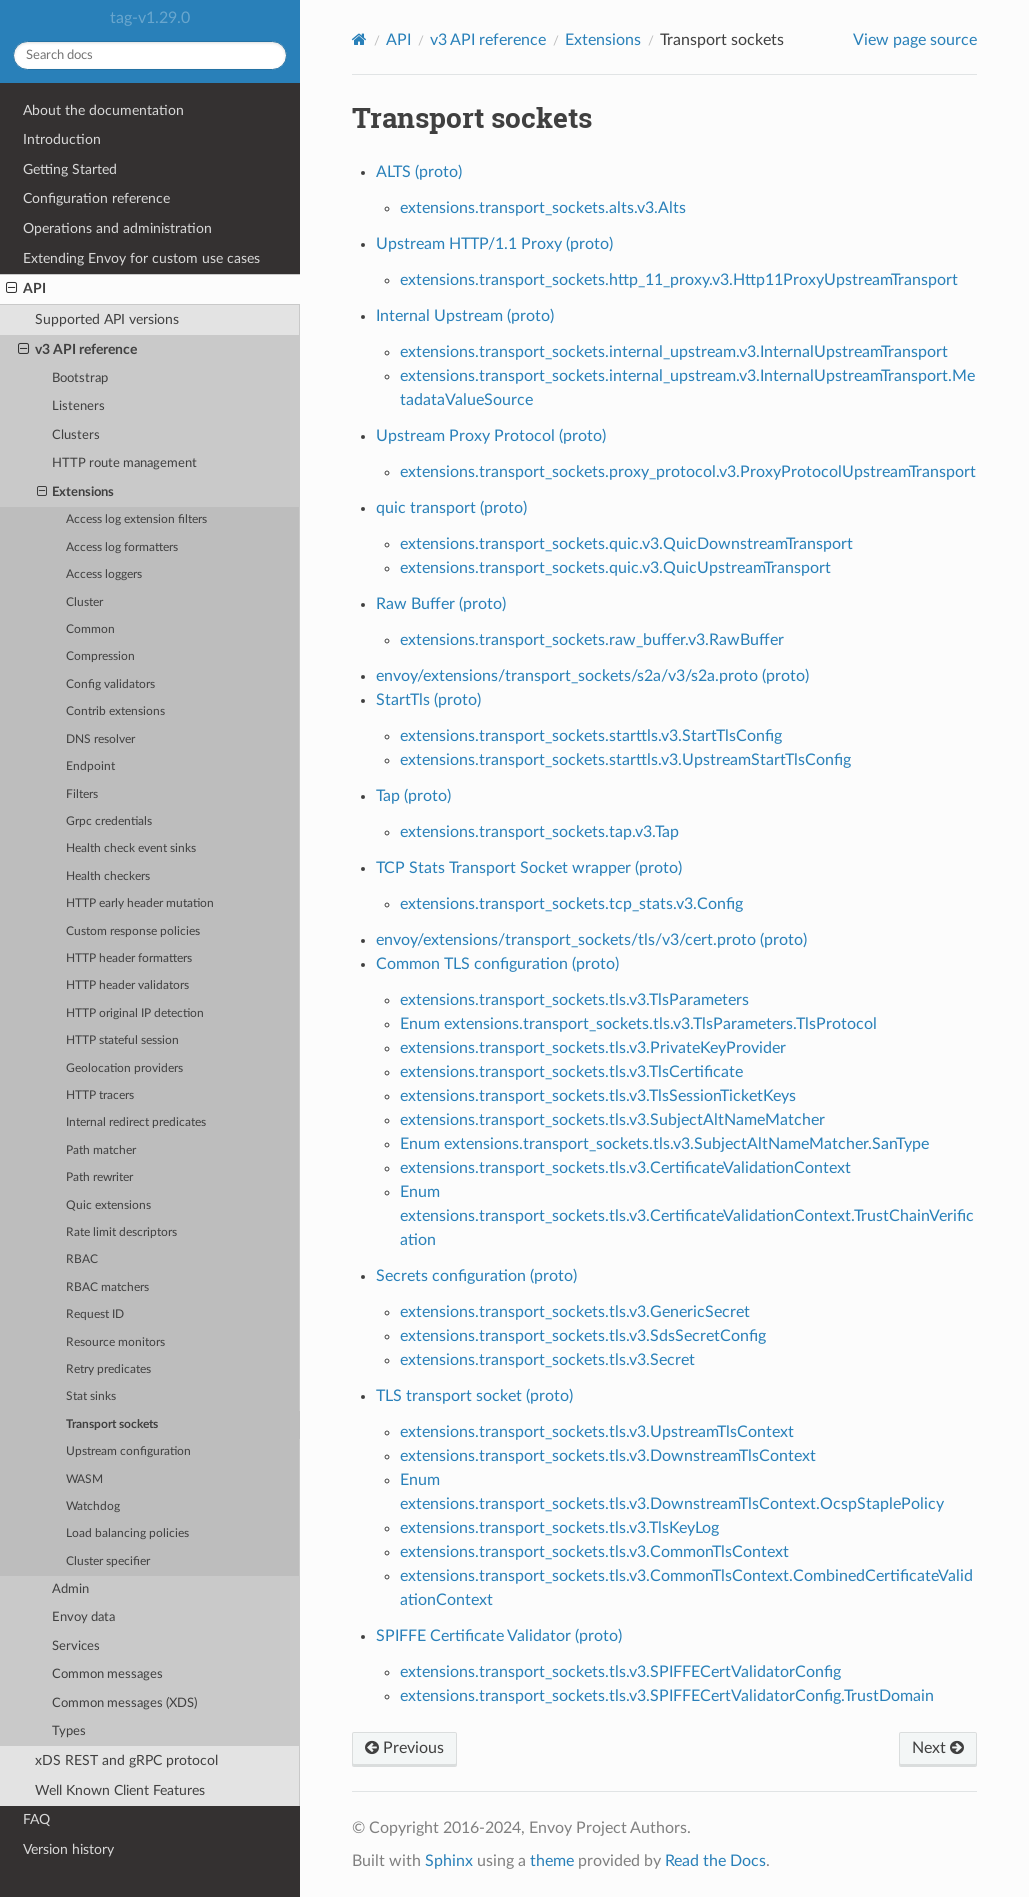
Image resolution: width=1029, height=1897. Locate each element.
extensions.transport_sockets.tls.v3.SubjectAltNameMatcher (612, 1120)
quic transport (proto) (451, 508)
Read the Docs (715, 1861)
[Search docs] (150, 55)
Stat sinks (91, 1396)
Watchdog (93, 1506)
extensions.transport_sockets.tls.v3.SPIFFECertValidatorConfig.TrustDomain (667, 1696)
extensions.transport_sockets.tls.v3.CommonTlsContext (594, 1552)
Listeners (78, 406)
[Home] (359, 39)
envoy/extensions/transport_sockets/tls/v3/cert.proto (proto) (591, 940)
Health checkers (108, 876)
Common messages (107, 1674)
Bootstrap (80, 378)
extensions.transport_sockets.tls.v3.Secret (547, 1360)
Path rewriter (99, 1177)
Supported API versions (107, 319)
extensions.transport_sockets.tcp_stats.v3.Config (571, 904)
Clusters (76, 435)
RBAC (82, 1259)
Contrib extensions (115, 711)
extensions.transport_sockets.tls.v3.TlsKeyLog (559, 1528)
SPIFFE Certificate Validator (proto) (499, 1636)
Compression (100, 656)
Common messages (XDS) (124, 1703)
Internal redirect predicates (136, 1122)
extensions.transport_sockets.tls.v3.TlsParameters (574, 1000)
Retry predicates (108, 1369)
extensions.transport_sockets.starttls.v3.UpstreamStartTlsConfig (625, 760)
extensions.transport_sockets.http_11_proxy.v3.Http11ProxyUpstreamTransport (679, 280)
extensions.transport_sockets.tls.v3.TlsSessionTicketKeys (598, 1096)
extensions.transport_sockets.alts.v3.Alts (543, 208)
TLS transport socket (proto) (474, 1396)
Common (90, 629)
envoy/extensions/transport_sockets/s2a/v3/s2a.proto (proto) (592, 676)
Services (76, 1646)
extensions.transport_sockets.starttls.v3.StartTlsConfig (591, 736)
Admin (70, 1589)
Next (938, 1748)
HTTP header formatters (129, 958)
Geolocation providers (124, 1068)
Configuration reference (96, 198)
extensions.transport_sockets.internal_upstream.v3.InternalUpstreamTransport (674, 352)
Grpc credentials (109, 821)
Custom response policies (133, 931)
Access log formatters (122, 547)
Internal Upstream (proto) (465, 316)
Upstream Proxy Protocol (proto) (491, 436)
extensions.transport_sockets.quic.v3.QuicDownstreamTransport (626, 544)
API (26, 289)
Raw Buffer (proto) (441, 604)
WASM (84, 1479)
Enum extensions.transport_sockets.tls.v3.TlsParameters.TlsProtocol (638, 1024)
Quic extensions (108, 1205)
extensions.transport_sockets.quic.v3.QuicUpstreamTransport (615, 568)
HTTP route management (124, 463)
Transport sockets (112, 1424)
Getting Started (70, 169)
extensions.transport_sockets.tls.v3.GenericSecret (575, 1312)
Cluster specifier (108, 1561)
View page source (915, 40)
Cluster (84, 602)
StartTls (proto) (428, 700)
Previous (404, 1748)
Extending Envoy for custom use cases (141, 258)
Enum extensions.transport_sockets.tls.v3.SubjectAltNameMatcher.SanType (664, 1144)
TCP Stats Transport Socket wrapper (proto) (529, 868)
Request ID (95, 1314)
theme (552, 1861)
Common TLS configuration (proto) (497, 964)
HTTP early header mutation (140, 903)
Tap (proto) (413, 796)
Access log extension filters (136, 519)
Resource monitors (115, 1342)
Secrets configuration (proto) (476, 1276)
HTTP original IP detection (135, 1013)
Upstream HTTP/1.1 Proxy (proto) (494, 244)
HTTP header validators (127, 985)
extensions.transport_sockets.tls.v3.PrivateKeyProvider (593, 1048)
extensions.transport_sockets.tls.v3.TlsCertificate (571, 1072)
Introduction (62, 139)
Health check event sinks (131, 848)
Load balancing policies (127, 1533)
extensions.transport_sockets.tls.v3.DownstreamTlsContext (608, 1456)
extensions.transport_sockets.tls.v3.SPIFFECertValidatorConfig (620, 1672)
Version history (68, 1849)
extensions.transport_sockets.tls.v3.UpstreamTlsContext (597, 1432)
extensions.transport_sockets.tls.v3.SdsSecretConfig (583, 1336)
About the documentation (103, 110)
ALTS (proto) (419, 172)
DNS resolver (100, 739)
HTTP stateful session (122, 1040)
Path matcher (101, 1150)
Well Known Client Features (120, 1790)
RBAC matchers (107, 1287)
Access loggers (104, 574)
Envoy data (83, 1617)
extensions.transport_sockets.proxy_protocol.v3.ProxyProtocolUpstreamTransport (688, 472)
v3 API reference (77, 350)
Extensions (76, 493)
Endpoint (90, 766)
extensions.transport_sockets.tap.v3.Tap (539, 832)
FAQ (36, 1819)
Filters (82, 794)
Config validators (110, 684)
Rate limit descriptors (121, 1232)
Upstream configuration (128, 1451)
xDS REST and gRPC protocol (126, 1760)
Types (69, 1731)
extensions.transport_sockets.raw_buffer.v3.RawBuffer (592, 640)
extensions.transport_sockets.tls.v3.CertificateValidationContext (625, 1168)
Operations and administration (117, 228)
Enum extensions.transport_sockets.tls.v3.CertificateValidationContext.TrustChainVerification (687, 1216)
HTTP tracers (100, 1095)
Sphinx (449, 1861)
